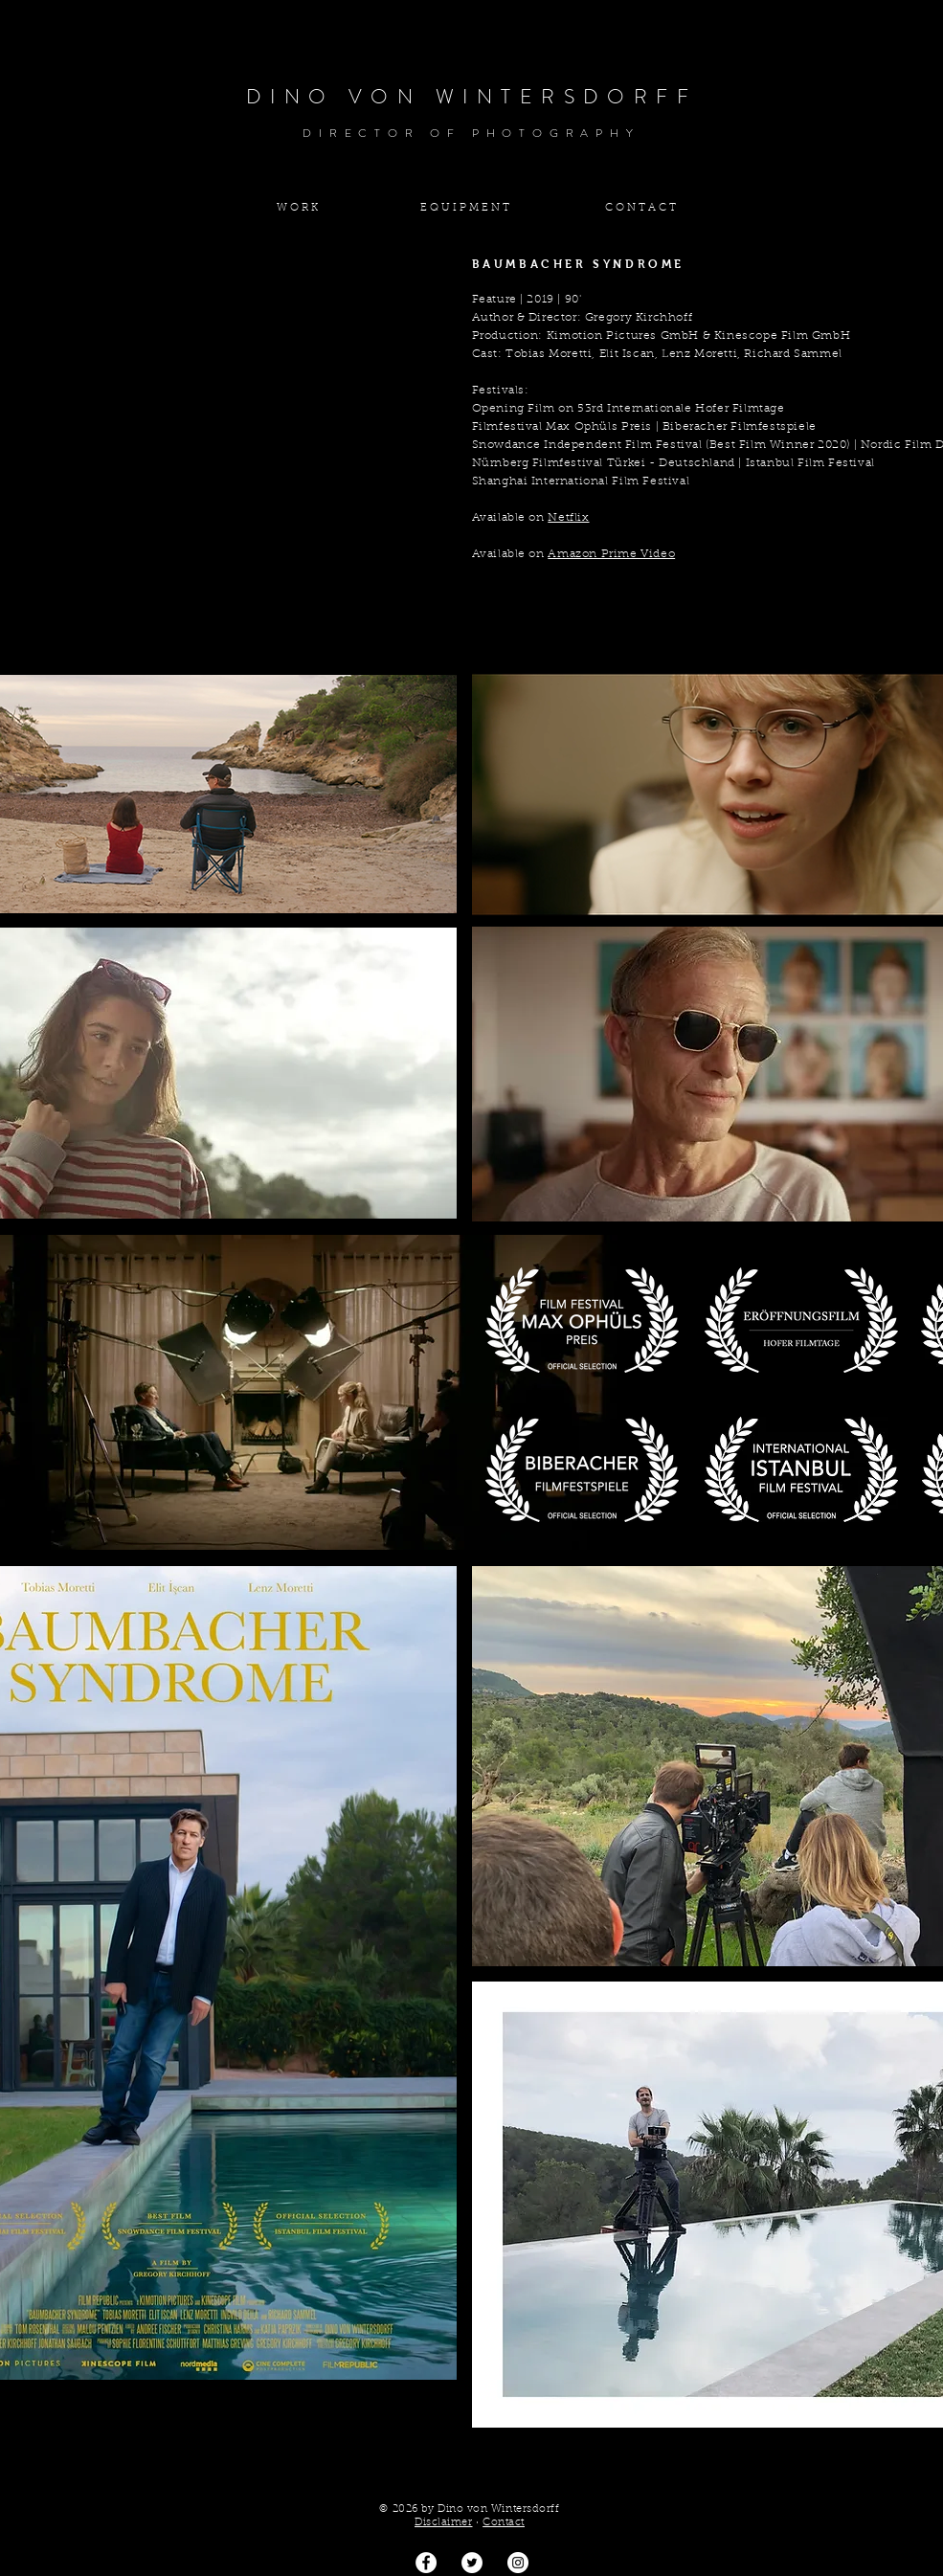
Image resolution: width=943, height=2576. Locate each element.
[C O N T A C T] (640, 208)
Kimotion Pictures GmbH (623, 336)
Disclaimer (444, 2523)
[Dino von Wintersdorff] (517, 2562)
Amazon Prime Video (611, 554)
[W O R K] (298, 208)
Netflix (568, 518)
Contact (504, 2523)
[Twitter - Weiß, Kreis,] (472, 2562)
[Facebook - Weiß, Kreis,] (426, 2562)
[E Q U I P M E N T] (465, 208)
